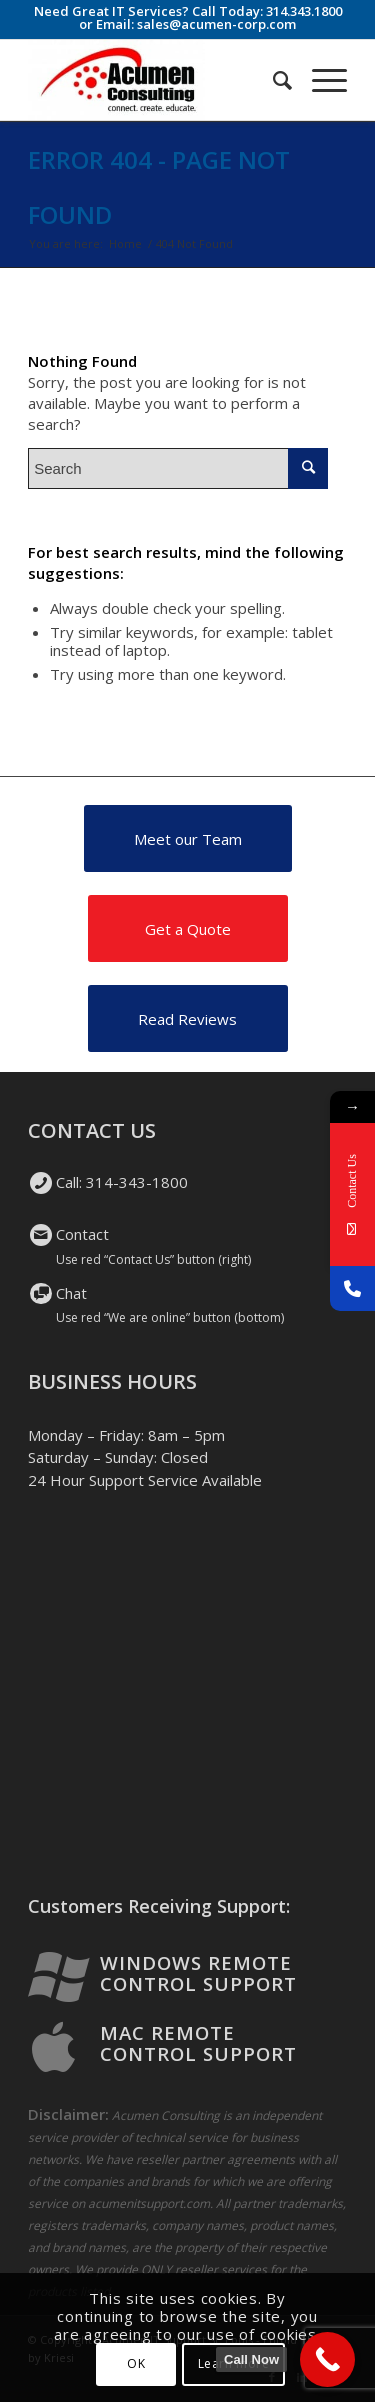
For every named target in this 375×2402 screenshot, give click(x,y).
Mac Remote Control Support (198, 2043)
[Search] (272, 80)
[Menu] (319, 80)
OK (136, 2363)
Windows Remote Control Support (198, 1973)
